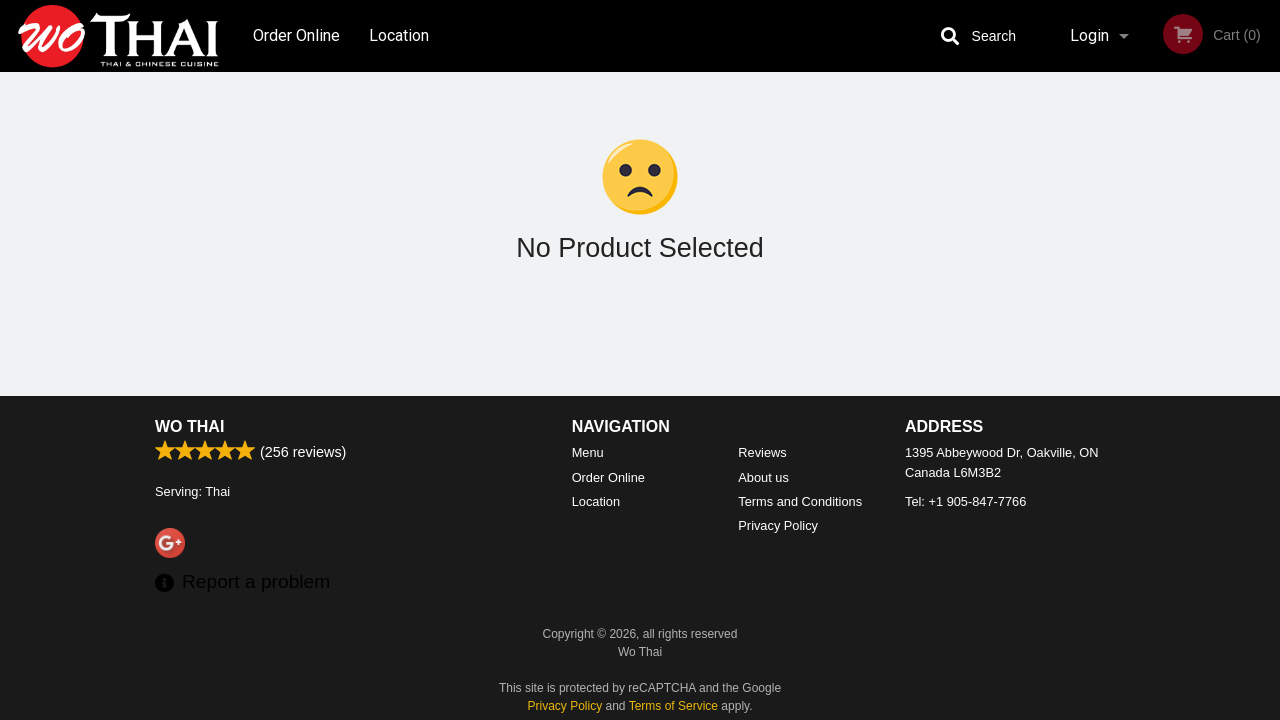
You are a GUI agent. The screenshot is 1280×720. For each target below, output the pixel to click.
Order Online (296, 35)
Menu (588, 452)
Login (1089, 35)
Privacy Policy (778, 525)
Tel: (965, 501)
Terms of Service (673, 706)
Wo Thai (189, 426)
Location (399, 35)
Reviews (762, 452)
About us (763, 477)
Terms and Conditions (800, 501)
